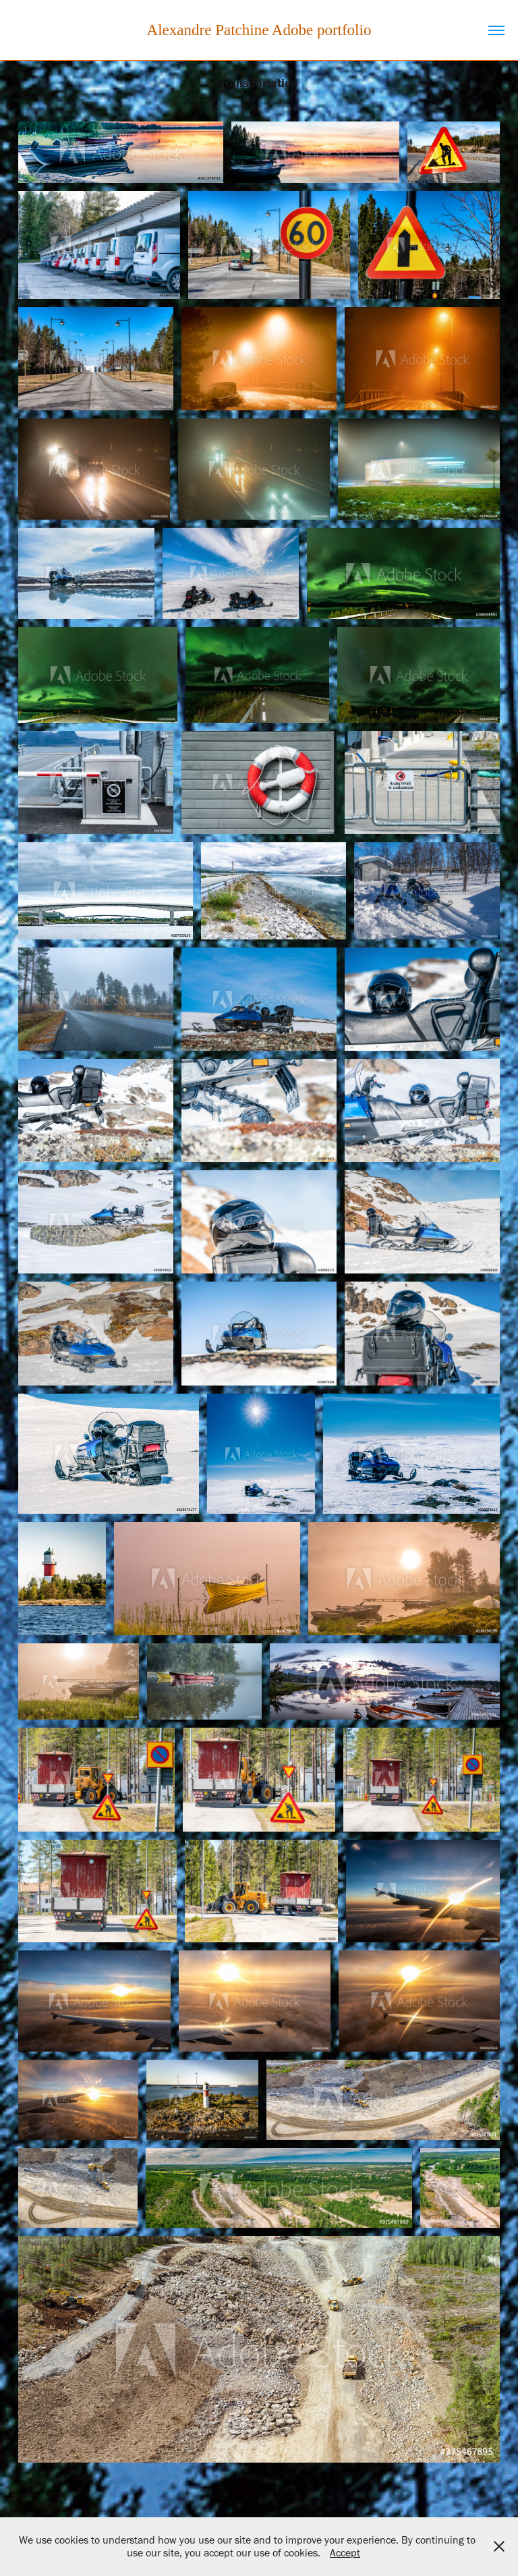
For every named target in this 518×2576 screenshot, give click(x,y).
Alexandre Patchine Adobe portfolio (259, 30)
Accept (345, 2552)
